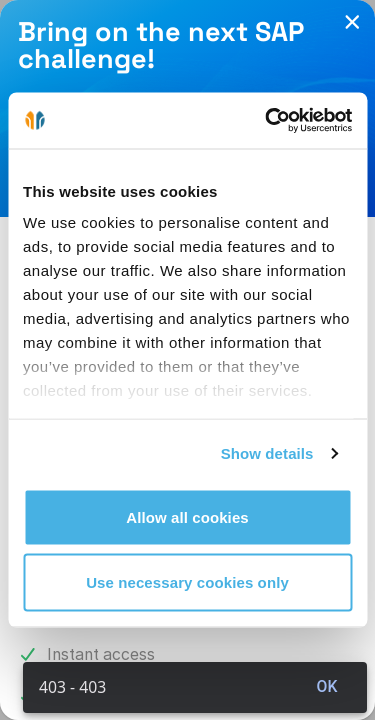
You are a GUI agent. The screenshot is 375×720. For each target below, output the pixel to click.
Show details (267, 453)
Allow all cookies (187, 516)
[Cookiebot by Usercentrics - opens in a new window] (267, 121)
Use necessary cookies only (187, 582)
